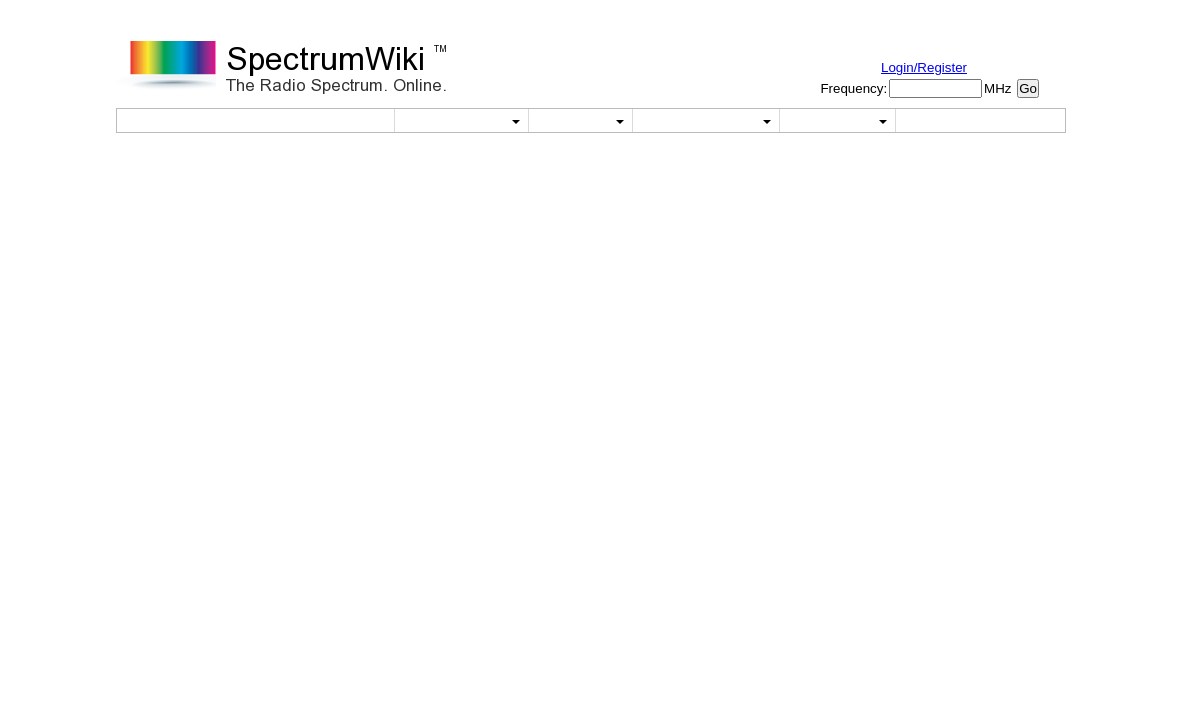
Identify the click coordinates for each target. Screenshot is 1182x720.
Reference (706, 120)
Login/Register (924, 67)
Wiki (580, 120)
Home (340, 120)
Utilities (462, 120)
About (837, 120)
